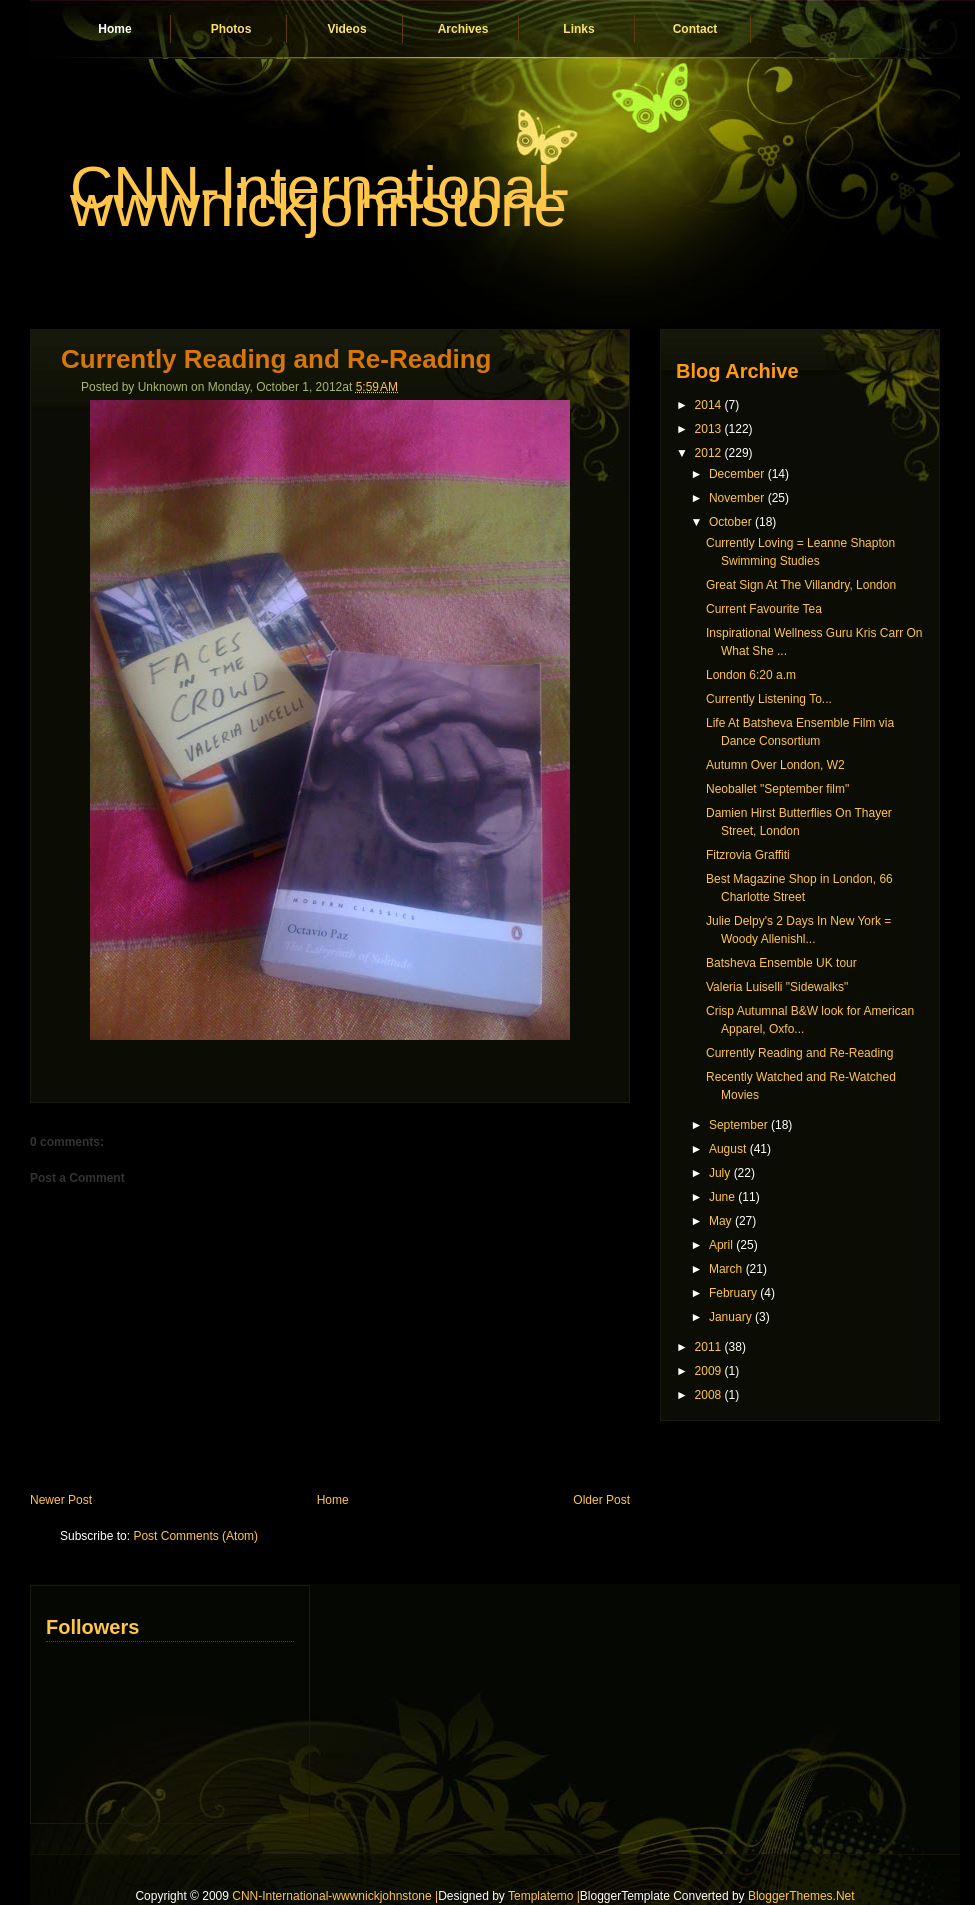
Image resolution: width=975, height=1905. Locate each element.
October (730, 522)
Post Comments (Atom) (195, 1536)
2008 (708, 1395)
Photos (231, 29)
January (730, 1317)
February (733, 1293)
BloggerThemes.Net (801, 1896)
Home (114, 29)
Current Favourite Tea (764, 609)
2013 (708, 429)
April (721, 1245)
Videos (346, 29)
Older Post (601, 1500)
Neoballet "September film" (777, 789)
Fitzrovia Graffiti (748, 855)
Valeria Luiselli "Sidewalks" (777, 987)
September (738, 1125)
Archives (463, 29)
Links (578, 29)
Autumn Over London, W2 (775, 765)
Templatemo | (544, 1896)
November (736, 498)
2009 (708, 1371)
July (719, 1173)
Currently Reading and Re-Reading (276, 359)
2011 (708, 1347)
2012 (708, 453)
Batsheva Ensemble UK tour (781, 963)
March (725, 1269)
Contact (695, 29)
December (736, 474)
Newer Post (61, 1500)
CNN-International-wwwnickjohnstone (320, 196)
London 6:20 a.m (751, 675)
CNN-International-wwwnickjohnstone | (335, 1896)
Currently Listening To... (769, 699)
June (722, 1197)
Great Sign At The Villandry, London (801, 585)
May (720, 1221)
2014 (708, 405)
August (727, 1149)
